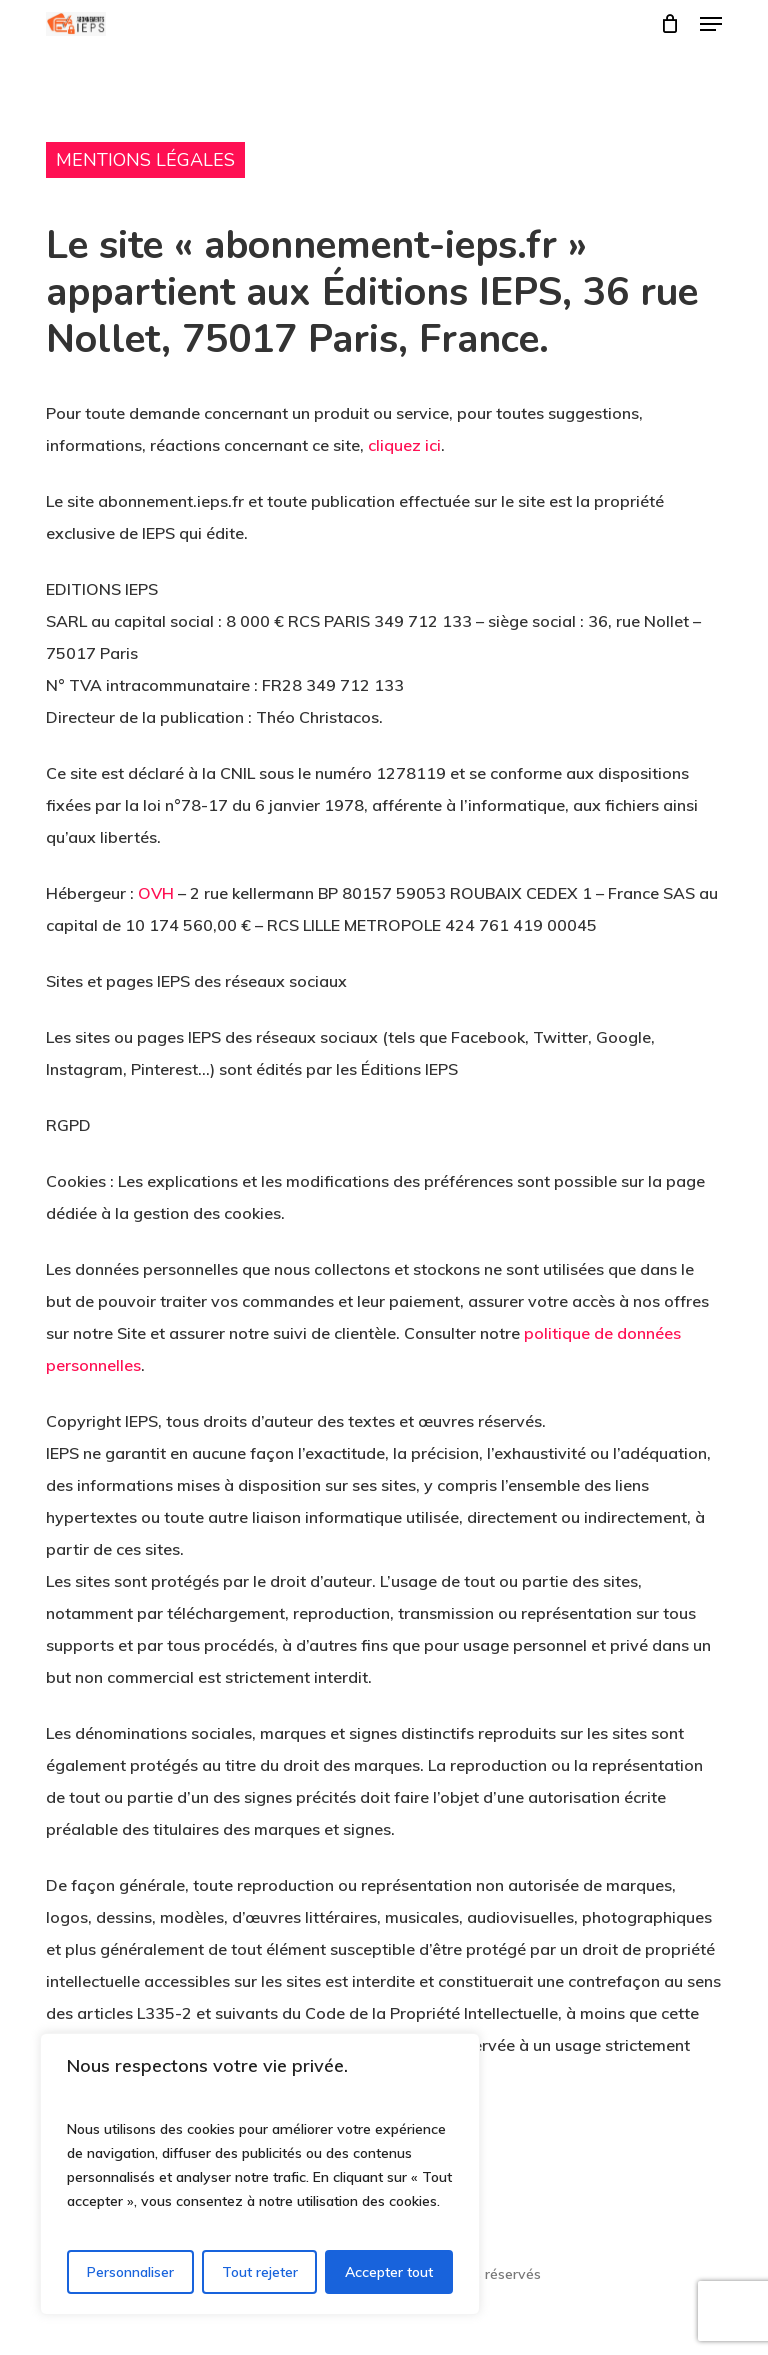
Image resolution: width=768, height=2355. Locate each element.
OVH (156, 893)
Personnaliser (130, 2272)
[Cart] (670, 24)
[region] (260, 2174)
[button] (711, 24)
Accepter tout (389, 2272)
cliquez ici (404, 445)
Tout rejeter (260, 2272)
